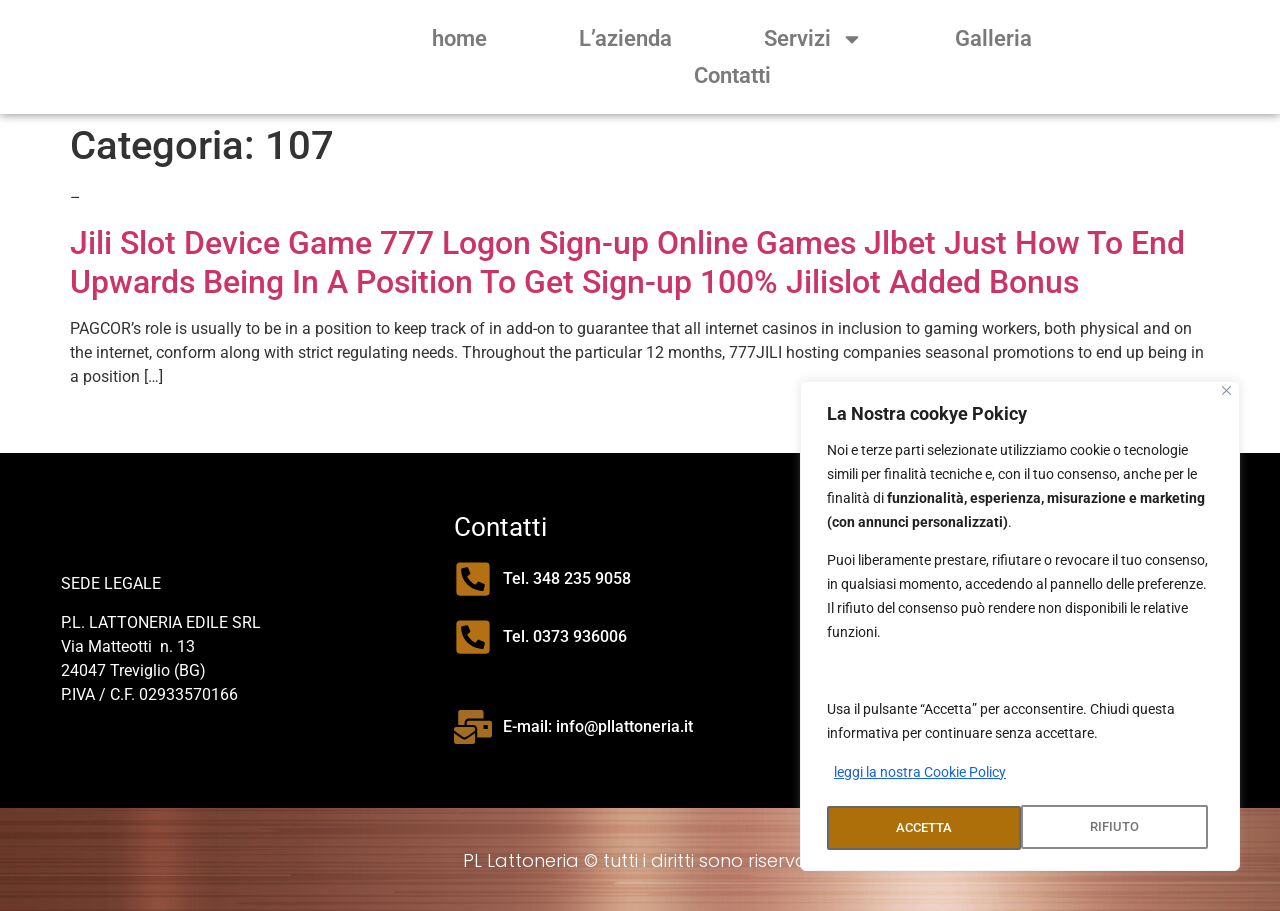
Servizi (813, 39)
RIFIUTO (919, 828)
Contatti (732, 75)
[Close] (1226, 396)
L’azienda (625, 38)
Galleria (993, 38)
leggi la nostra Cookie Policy (920, 778)
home (459, 38)
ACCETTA (1116, 828)
